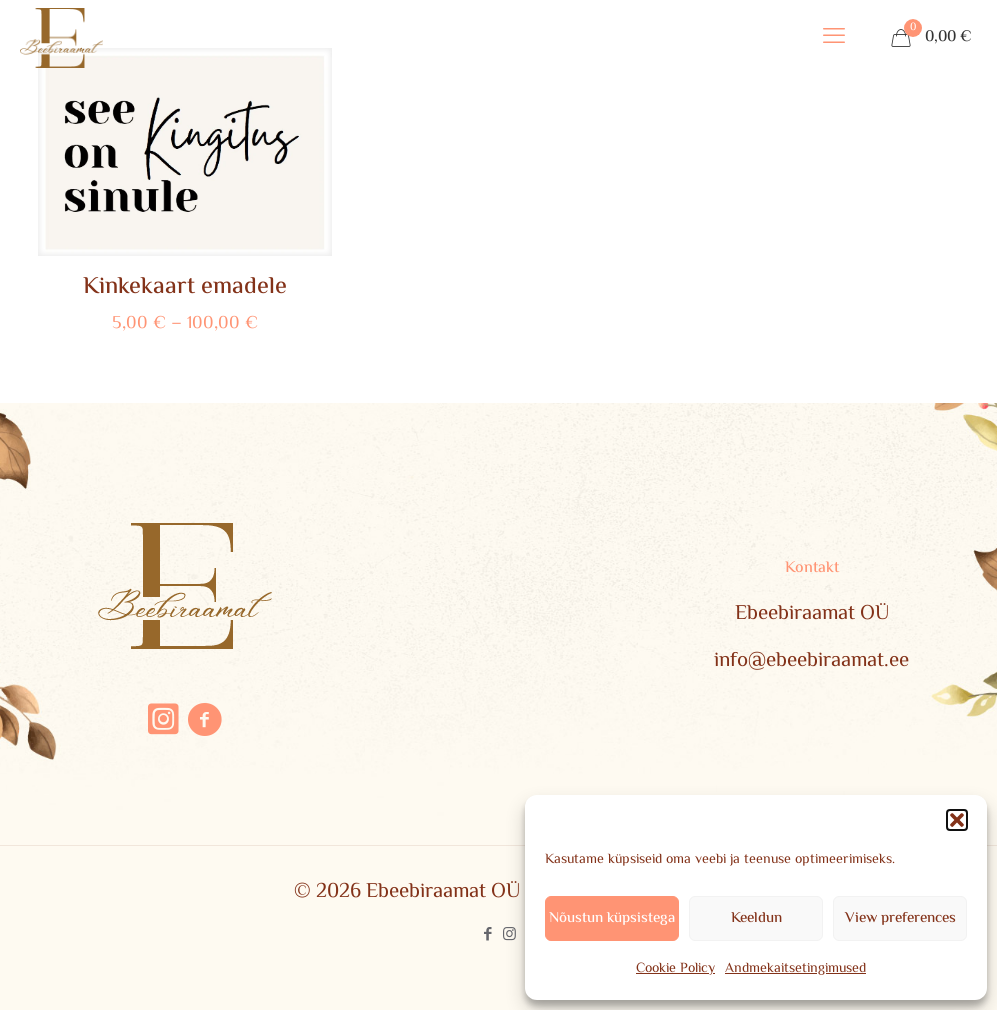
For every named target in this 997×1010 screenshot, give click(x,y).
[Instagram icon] (509, 935)
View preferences (900, 918)
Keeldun (756, 918)
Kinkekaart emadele (185, 287)
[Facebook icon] (488, 935)
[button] (957, 820)
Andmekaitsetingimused (795, 969)
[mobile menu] (834, 38)
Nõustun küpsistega (612, 918)
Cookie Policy (675, 969)
